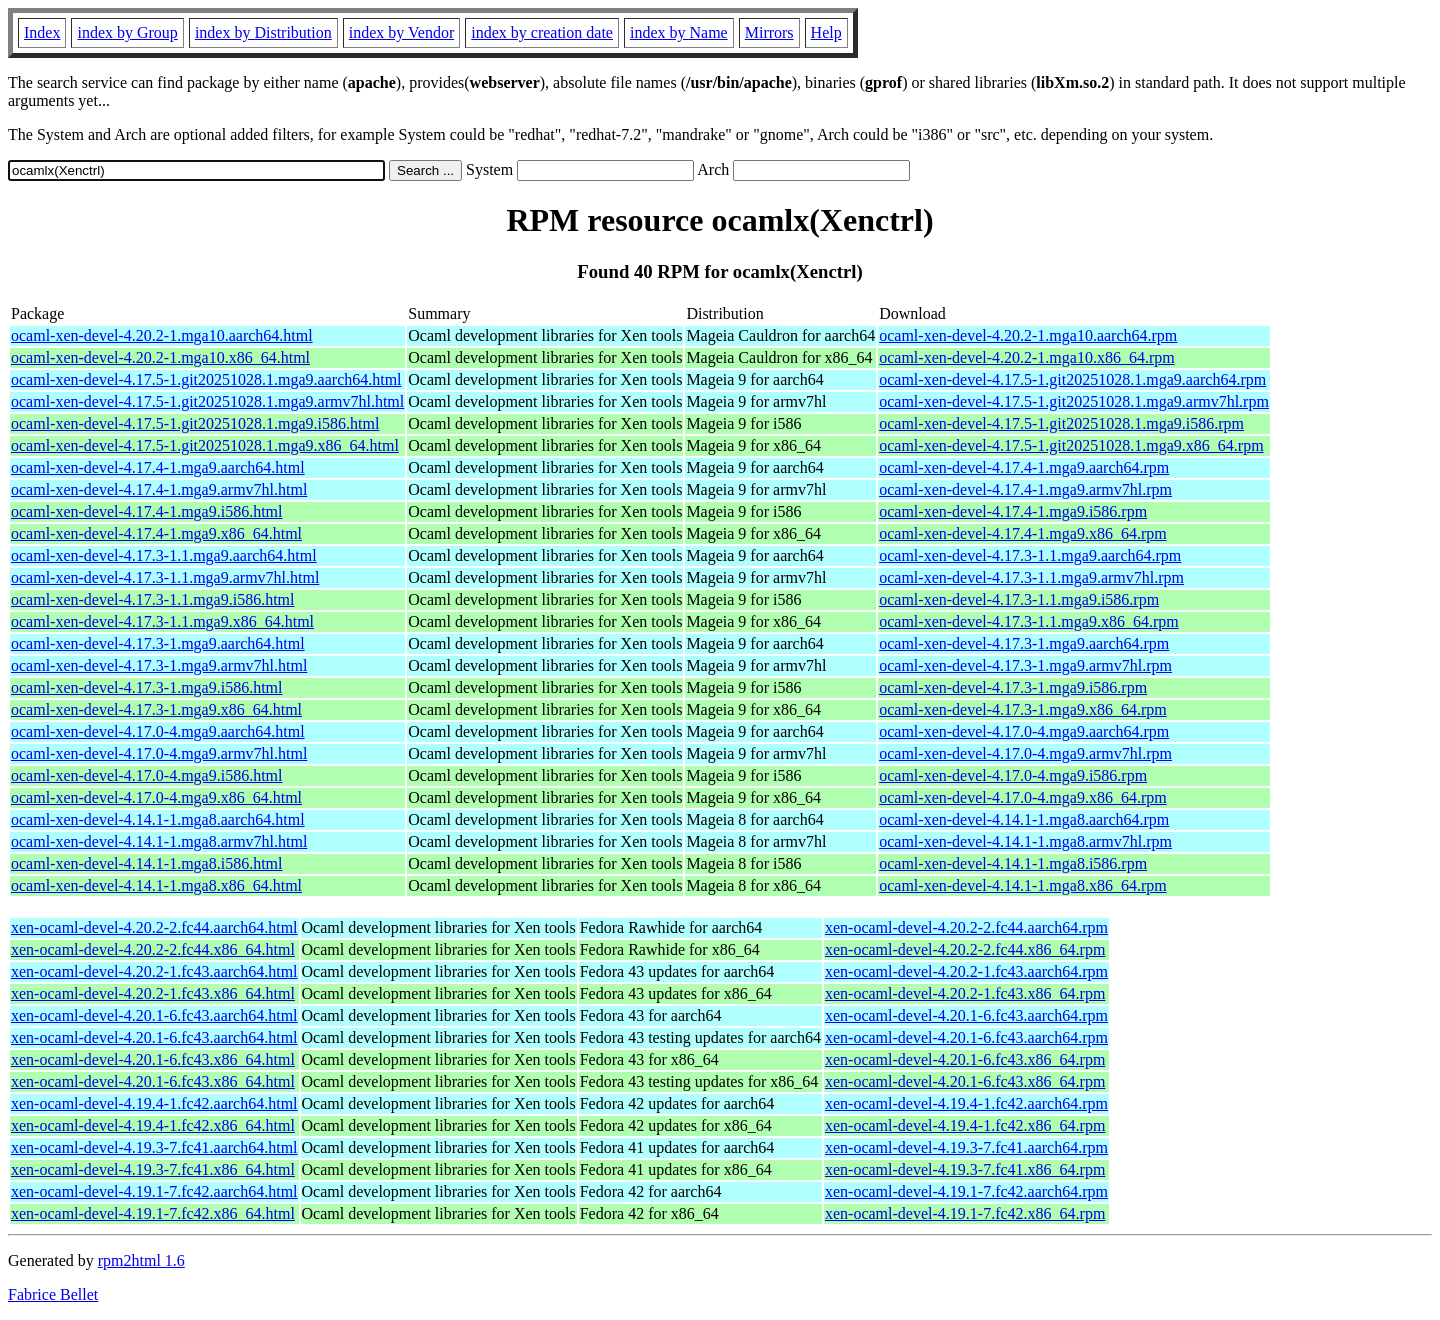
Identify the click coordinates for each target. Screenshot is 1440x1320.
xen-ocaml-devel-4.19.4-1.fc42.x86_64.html (153, 1125)
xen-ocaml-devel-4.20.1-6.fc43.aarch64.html (154, 1015)
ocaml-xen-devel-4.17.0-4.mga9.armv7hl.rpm (1025, 753)
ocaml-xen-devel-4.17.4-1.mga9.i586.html (146, 511)
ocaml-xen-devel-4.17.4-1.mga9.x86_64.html (156, 533)
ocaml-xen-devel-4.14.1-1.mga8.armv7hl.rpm (1025, 841)
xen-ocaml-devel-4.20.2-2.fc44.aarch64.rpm (966, 927)
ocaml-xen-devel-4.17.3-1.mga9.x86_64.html (156, 709)
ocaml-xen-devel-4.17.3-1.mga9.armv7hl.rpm (1025, 665)
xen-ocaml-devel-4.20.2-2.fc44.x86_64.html (153, 949)
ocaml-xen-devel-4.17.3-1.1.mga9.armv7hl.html (165, 577)
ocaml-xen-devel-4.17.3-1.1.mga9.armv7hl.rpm (1031, 577)
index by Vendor (401, 32)
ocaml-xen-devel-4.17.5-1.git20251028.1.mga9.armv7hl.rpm (1074, 401)
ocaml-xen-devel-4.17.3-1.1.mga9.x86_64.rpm (1028, 621)
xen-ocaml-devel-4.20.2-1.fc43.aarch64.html (154, 971)
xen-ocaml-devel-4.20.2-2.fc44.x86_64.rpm (965, 949)
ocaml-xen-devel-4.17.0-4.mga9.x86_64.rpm (1022, 797)
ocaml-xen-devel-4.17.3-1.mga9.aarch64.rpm (1024, 643)
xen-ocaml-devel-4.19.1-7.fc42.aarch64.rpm (966, 1191)
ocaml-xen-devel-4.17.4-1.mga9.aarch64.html (158, 467)
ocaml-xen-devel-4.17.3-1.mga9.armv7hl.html (159, 665)
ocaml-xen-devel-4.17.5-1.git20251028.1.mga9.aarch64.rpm (1072, 379)
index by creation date (542, 32)
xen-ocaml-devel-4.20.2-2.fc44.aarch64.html (154, 927)
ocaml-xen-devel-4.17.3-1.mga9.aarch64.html (158, 643)
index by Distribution (263, 32)
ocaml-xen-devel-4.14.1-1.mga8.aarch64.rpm (1024, 819)
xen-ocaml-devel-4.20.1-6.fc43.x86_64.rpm (965, 1059)
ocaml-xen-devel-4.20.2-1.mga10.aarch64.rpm (1028, 335)
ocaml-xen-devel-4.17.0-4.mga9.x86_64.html (156, 797)
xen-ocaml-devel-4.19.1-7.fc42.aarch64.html (154, 1191)
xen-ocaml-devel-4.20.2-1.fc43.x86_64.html (153, 993)
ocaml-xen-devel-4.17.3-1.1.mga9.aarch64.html (164, 555)
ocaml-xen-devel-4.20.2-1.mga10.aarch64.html (162, 335)
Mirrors (769, 32)
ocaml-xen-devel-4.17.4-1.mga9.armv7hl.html (159, 489)
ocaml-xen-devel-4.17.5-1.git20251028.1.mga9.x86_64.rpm (1071, 445)
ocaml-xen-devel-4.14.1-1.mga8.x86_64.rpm (1022, 885)
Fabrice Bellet (53, 1294)
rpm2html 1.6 (141, 1260)
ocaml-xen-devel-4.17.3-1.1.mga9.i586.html (152, 599)
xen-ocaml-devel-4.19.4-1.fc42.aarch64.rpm (966, 1103)
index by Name (679, 32)
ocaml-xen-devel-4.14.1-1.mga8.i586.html (146, 863)
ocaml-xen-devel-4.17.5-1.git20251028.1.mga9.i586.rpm (1061, 423)
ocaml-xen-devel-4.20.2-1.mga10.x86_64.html (160, 357)
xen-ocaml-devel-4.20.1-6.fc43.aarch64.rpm (966, 1015)
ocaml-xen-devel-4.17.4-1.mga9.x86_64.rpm (1022, 533)
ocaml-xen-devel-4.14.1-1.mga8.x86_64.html (156, 885)
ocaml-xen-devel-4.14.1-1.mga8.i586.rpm (1013, 863)
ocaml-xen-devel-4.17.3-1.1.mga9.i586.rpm (1019, 599)
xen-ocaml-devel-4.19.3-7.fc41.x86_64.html (153, 1169)
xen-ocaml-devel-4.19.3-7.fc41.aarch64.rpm (966, 1147)
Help (826, 32)
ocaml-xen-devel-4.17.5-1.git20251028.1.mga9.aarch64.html (206, 379)
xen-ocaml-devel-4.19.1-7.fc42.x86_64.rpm (965, 1213)
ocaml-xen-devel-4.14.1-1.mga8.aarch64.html (158, 819)
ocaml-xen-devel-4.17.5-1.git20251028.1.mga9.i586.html (195, 423)
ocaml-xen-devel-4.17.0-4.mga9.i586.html (146, 775)
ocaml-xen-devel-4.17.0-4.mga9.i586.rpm (1013, 775)
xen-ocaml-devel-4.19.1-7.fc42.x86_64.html (153, 1213)
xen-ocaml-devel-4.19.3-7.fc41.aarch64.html (154, 1147)
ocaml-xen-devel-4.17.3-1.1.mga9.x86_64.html (162, 621)
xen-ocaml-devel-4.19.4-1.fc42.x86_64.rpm (965, 1125)
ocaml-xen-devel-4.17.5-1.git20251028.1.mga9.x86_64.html (205, 445)
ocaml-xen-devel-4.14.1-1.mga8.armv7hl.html (159, 841)
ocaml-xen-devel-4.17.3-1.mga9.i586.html (146, 687)
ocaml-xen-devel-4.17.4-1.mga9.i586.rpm (1013, 511)
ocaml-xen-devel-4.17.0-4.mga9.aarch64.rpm (1024, 731)
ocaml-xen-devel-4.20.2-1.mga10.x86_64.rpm (1026, 357)
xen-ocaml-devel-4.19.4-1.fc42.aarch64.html (154, 1103)
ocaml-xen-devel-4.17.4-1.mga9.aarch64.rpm (1024, 467)
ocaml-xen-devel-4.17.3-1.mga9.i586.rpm (1013, 687)
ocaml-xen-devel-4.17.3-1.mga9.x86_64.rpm (1022, 709)
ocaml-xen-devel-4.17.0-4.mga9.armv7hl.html (159, 753)
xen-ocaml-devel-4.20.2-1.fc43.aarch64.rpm (966, 971)
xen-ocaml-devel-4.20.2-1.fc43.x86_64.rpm (965, 993)
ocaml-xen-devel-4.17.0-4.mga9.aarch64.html (158, 731)
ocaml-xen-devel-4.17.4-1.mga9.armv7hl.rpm (1025, 489)
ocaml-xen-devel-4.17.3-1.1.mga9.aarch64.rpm (1030, 555)
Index (42, 32)
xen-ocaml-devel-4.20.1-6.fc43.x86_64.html (153, 1059)
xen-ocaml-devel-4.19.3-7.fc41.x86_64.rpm (965, 1169)
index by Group (127, 32)
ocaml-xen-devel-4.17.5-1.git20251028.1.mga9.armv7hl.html (207, 401)
